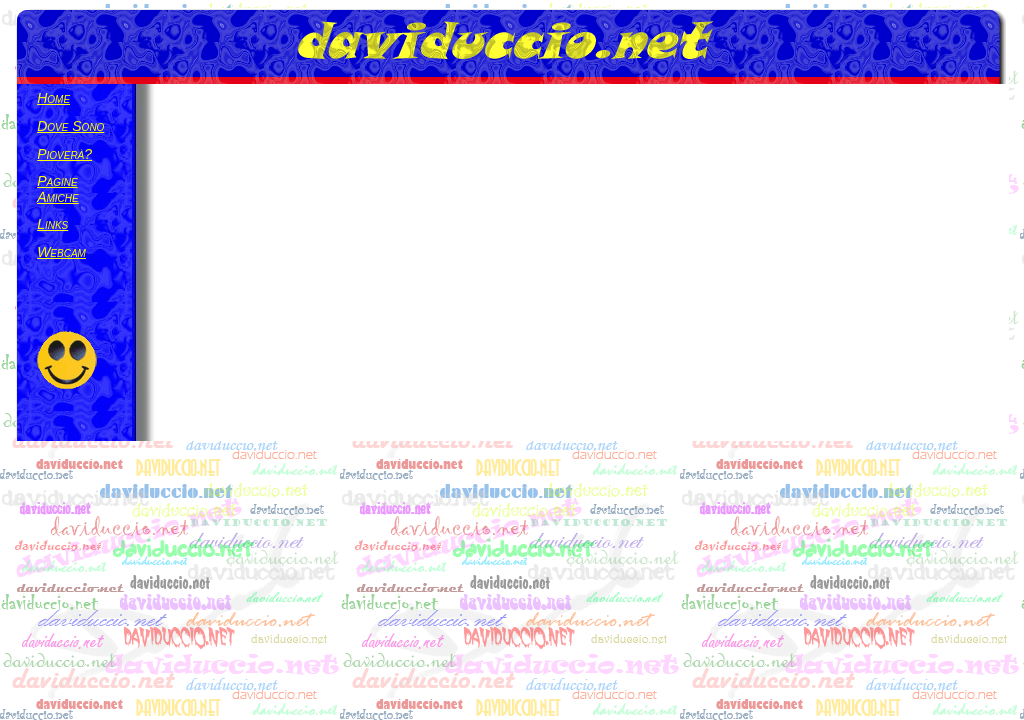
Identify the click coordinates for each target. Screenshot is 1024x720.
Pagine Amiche (58, 189)
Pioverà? (64, 154)
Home (53, 98)
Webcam (61, 252)
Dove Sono (70, 126)
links (52, 224)
